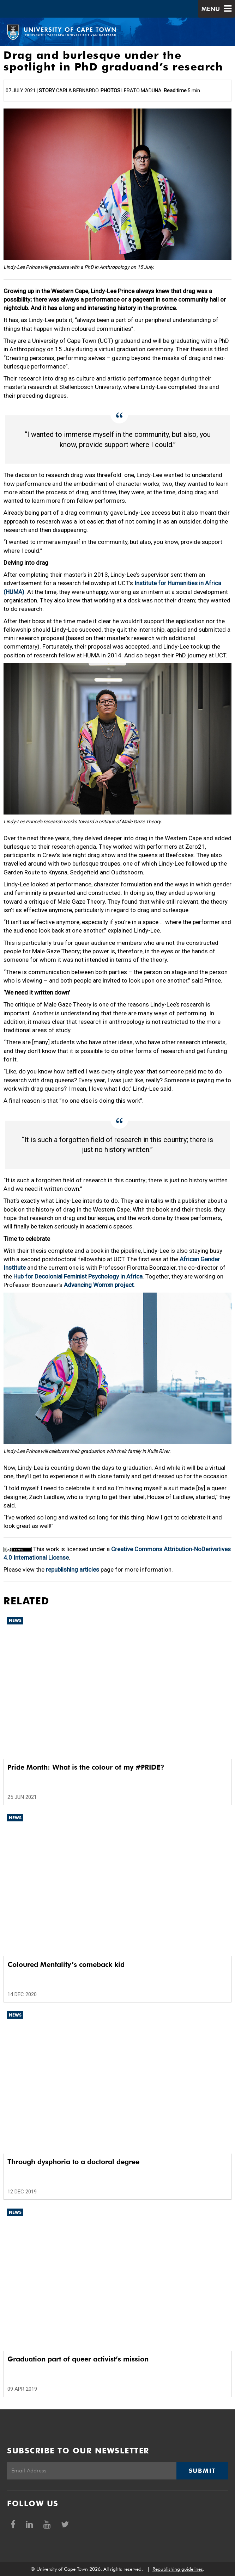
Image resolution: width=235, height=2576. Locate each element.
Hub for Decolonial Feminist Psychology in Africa (78, 1276)
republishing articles (72, 1569)
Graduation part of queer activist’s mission (78, 2359)
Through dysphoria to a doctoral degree (73, 2161)
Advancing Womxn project (99, 1284)
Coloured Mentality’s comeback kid (66, 1964)
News (15, 1620)
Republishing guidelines (177, 2569)
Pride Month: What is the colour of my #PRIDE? (85, 1767)
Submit (202, 2470)
